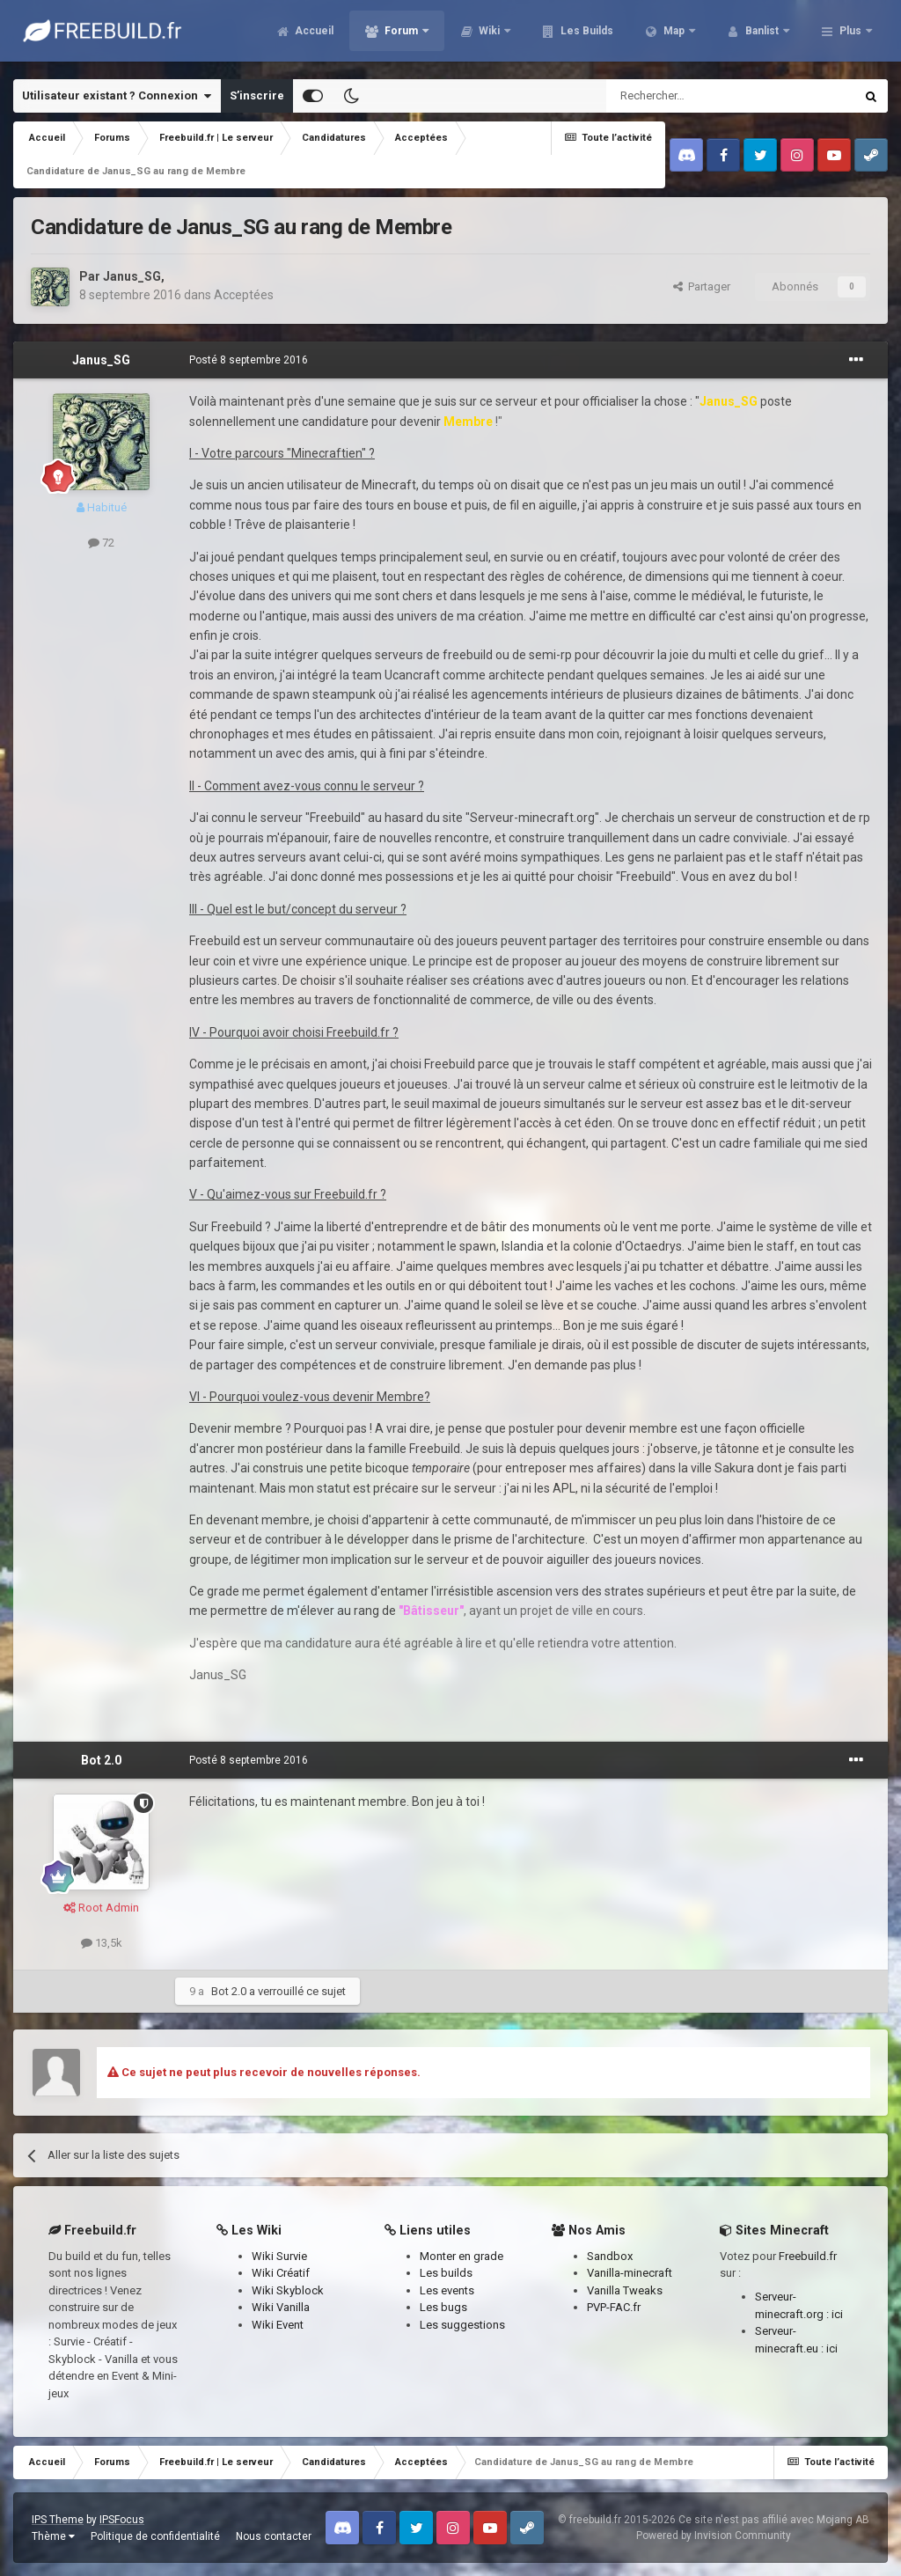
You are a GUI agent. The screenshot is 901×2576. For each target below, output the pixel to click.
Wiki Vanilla (281, 2307)
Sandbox (610, 2256)
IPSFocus (121, 2520)
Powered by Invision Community (713, 2535)
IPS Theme (58, 2520)
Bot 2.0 (101, 1760)
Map (674, 35)
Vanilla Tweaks (625, 2290)
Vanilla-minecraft (629, 2272)
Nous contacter (273, 2536)
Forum (401, 35)
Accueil (312, 35)
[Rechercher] (693, 96)
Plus (850, 35)
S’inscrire (257, 95)
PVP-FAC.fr (614, 2307)
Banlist (762, 35)
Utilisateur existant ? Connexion (116, 96)
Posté (248, 360)
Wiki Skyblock (288, 2290)
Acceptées (244, 295)
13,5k (101, 1942)
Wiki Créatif (281, 2272)
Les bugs (443, 2307)
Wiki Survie (279, 2256)
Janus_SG (132, 276)
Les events (447, 2290)
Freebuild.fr (808, 2256)
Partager (701, 286)
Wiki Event (278, 2324)
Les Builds (585, 35)
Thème (53, 2536)
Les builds (446, 2272)
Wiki (489, 35)
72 (101, 542)
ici (837, 2314)
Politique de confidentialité (155, 2536)
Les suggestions (462, 2324)
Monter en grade (461, 2256)
